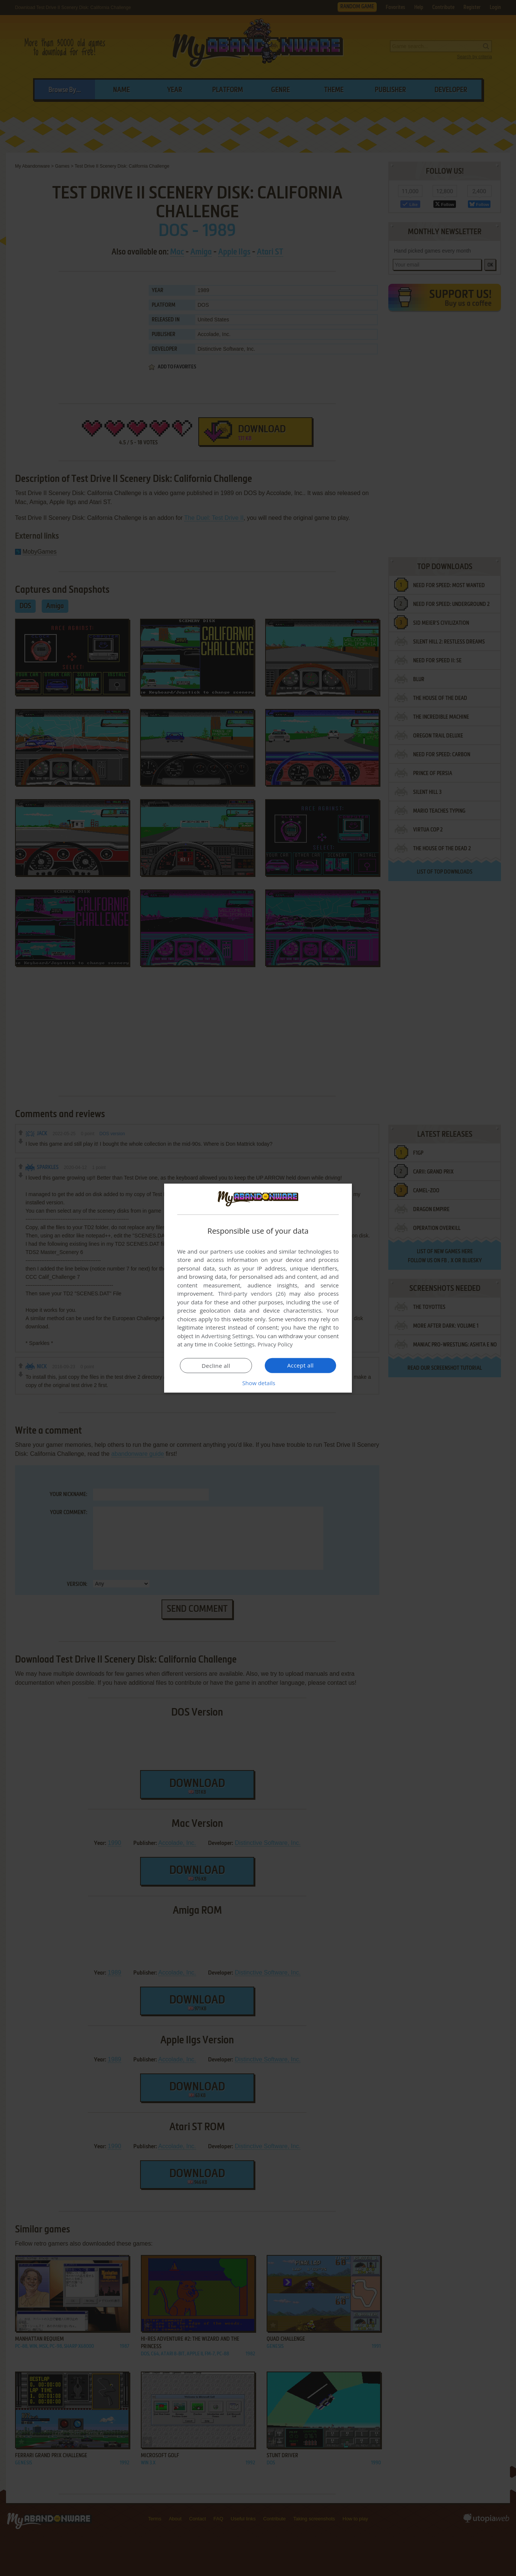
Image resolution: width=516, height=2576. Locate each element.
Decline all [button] (216, 1365)
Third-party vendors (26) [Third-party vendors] (251, 1293)
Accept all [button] (300, 1365)
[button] (258, 1383)
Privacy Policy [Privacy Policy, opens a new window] (275, 1344)
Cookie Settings (234, 1344)
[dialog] (258, 1287)
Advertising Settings (227, 1336)
